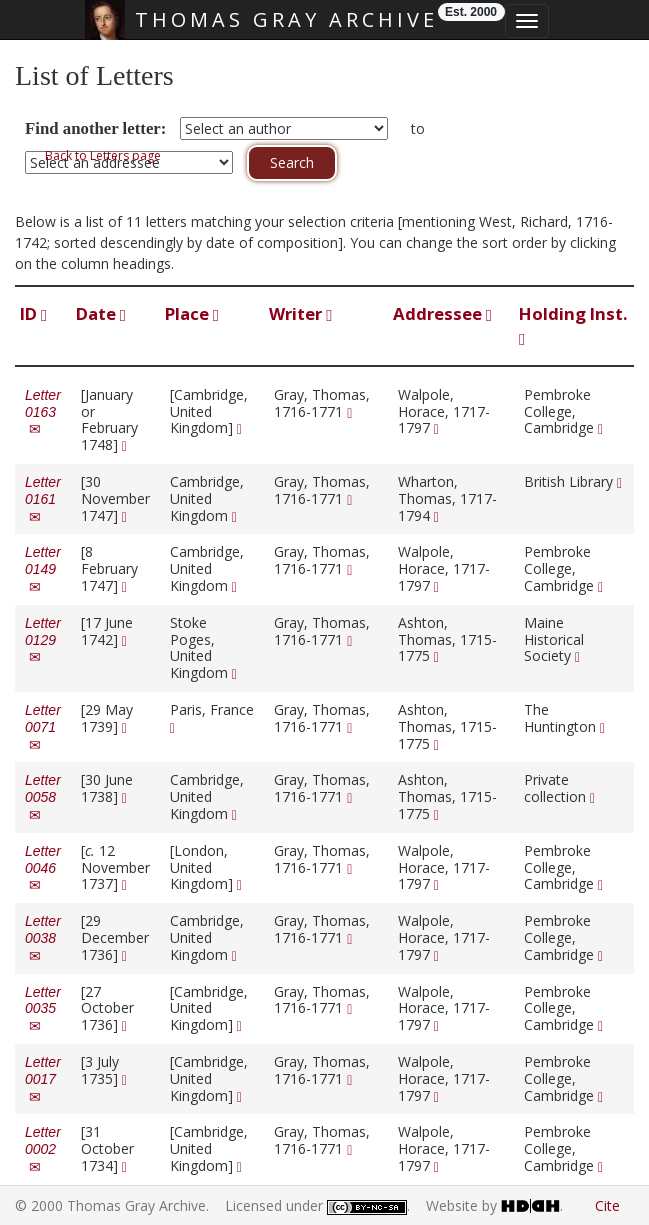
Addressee (442, 313)
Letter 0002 (43, 1149)
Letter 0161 (43, 499)
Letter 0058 (43, 797)
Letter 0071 (43, 727)
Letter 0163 (43, 412)
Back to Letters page (103, 155)
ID (33, 313)
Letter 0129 (43, 640)
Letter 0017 (43, 1079)
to (418, 128)
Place (192, 313)
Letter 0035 (43, 1009)
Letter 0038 (43, 938)
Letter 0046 (43, 868)
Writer (300, 313)
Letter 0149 (43, 569)
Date (101, 313)
